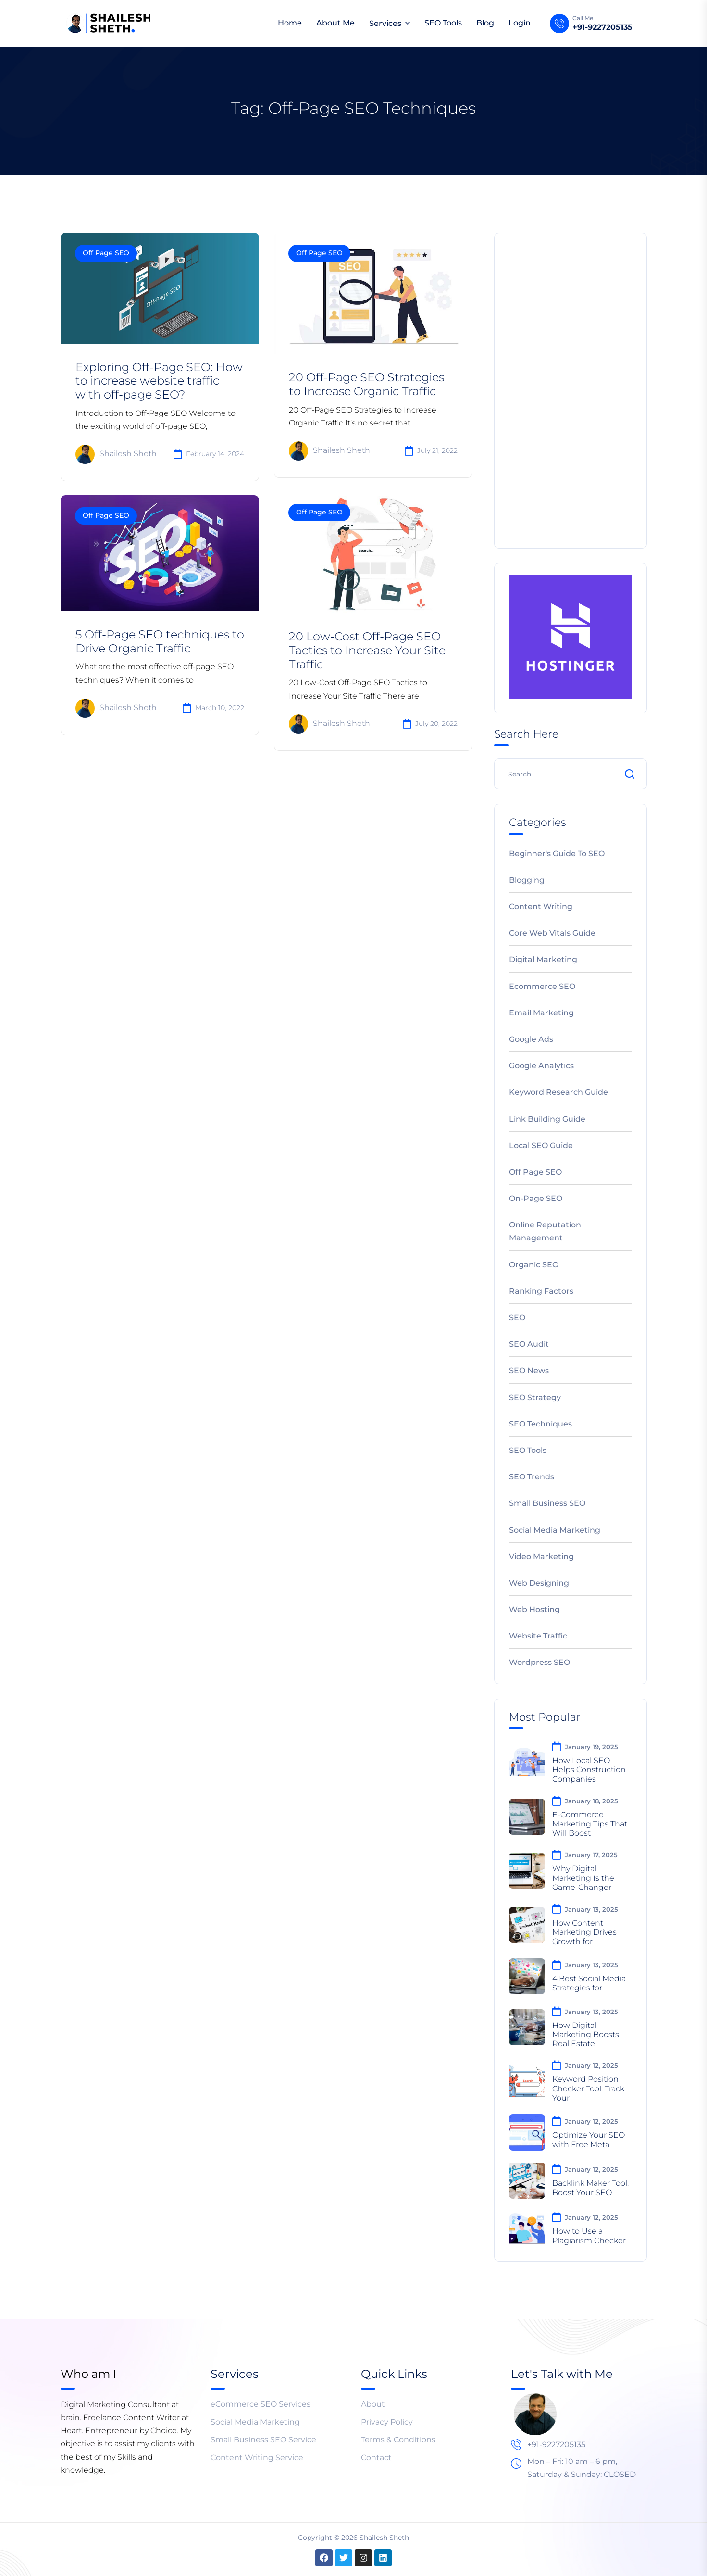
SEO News (529, 1370)
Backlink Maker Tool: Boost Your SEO (590, 2187)
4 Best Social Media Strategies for (589, 1983)
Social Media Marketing (554, 1530)
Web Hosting (534, 1609)
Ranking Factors (541, 1291)
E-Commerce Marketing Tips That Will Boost (589, 1824)
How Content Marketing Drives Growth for (584, 1932)
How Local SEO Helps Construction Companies (589, 1769)
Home (290, 22)
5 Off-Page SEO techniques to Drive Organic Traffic (159, 641)
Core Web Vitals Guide (552, 933)
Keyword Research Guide (558, 1092)
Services (385, 23)
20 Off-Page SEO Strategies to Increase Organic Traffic (366, 384)
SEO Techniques (540, 1423)
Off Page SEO (106, 253)
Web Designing (539, 1583)
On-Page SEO (535, 1198)
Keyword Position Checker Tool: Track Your (588, 2088)
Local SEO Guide (541, 1145)
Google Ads (531, 1039)
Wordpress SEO (539, 1662)
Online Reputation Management (545, 1231)
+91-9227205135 (602, 27)
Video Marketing (541, 1556)
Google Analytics (541, 1065)
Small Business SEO (547, 1503)
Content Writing (540, 906)
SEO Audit (529, 1344)
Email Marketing (541, 1012)
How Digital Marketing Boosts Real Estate (585, 2034)
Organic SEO (533, 1264)
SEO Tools (443, 22)
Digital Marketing (543, 959)
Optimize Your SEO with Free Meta (588, 2139)
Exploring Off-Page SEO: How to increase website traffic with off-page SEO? (159, 381)
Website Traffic (538, 1635)
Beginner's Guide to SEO (557, 853)
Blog (485, 22)
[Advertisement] (570, 389)
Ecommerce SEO (542, 986)
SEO (517, 1317)
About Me (335, 22)
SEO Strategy (535, 1397)
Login (520, 22)
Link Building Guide (547, 1119)
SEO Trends (531, 1476)
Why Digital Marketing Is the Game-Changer (583, 1877)
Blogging (527, 880)
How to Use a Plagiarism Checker (589, 2235)
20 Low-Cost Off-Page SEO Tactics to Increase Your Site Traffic (367, 650)
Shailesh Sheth (116, 454)
